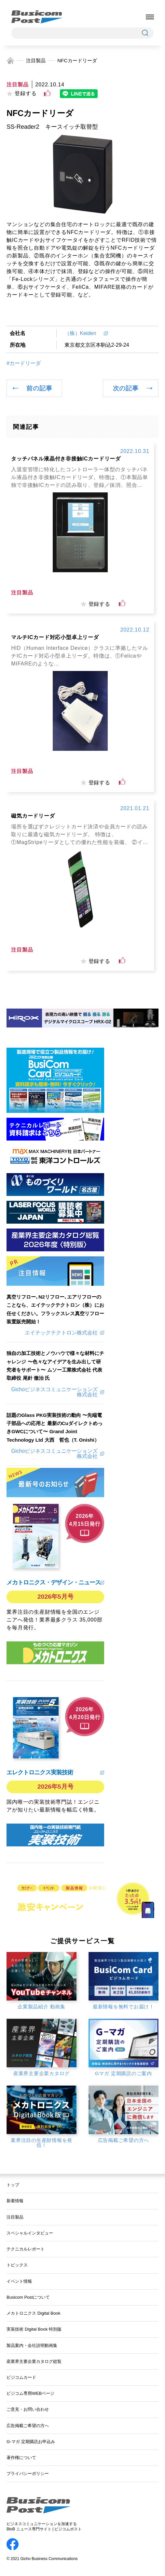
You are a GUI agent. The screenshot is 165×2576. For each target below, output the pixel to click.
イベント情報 (19, 2281)
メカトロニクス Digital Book (33, 2313)
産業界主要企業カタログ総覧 (34, 2361)
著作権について (21, 2457)
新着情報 (15, 2200)
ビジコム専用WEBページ (30, 2393)
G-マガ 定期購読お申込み (31, 2441)
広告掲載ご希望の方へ (28, 2425)
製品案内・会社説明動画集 (32, 2345)
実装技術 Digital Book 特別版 (34, 2329)
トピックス (17, 2265)
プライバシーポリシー (28, 2473)
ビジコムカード (21, 2377)
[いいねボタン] (47, 93)
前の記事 (39, 388)
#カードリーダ (24, 363)
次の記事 (126, 388)
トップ (13, 2184)
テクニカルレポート (26, 2249)
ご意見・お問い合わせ (28, 2409)
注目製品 (36, 60)
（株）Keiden (83, 333)
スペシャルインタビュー (30, 2233)
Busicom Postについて (28, 2297)
